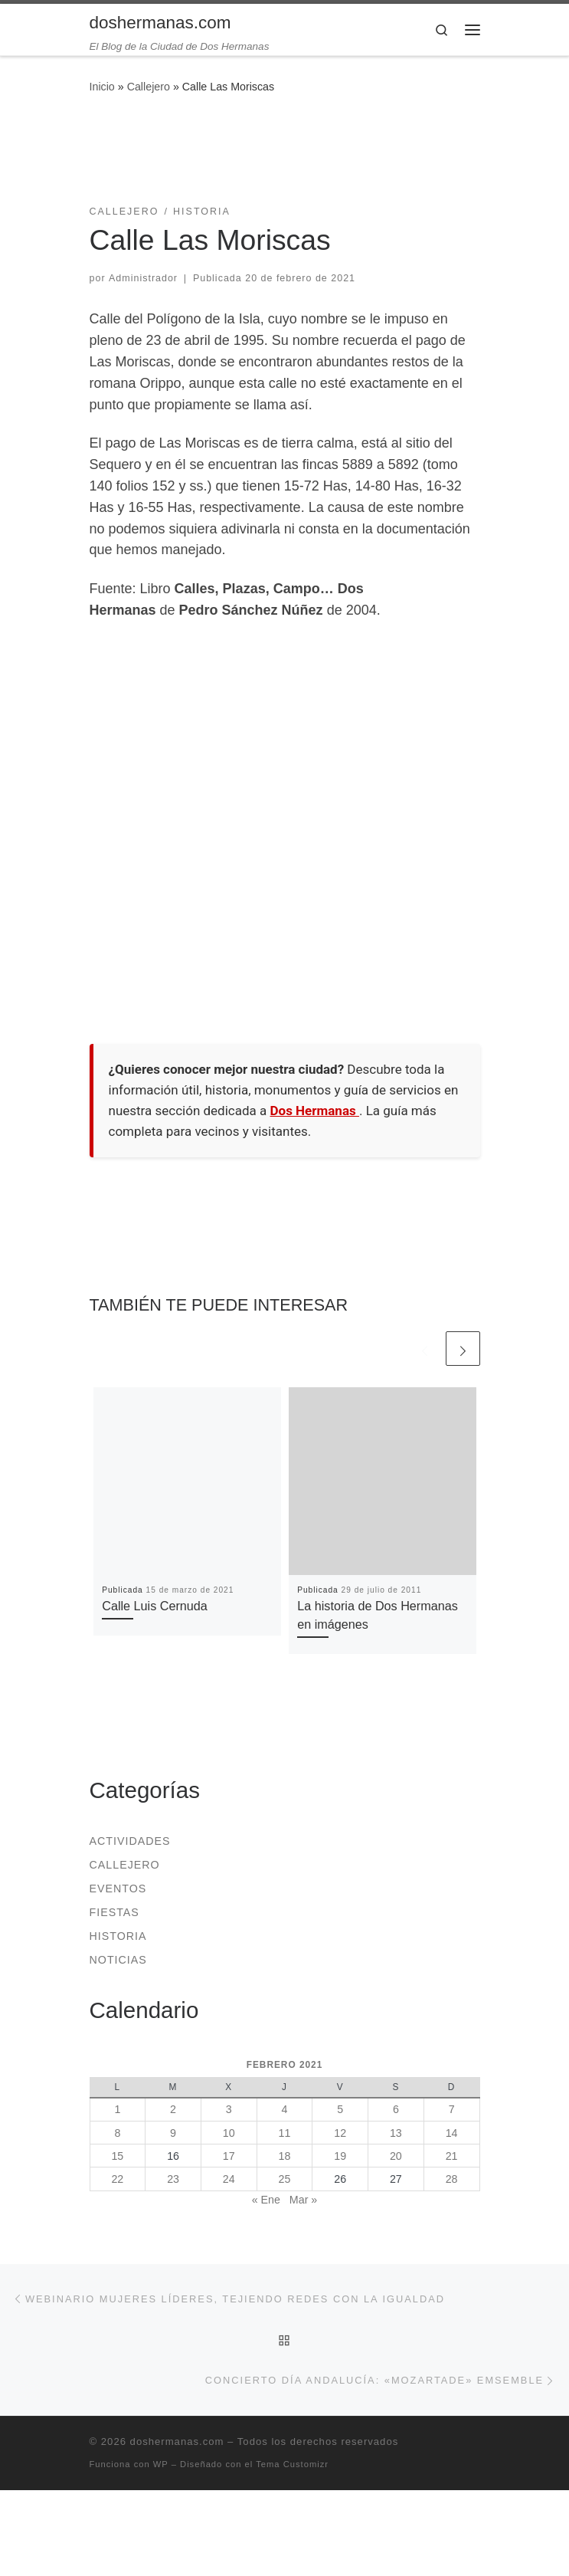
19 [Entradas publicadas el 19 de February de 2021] (340, 2156)
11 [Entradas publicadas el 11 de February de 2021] (285, 2133)
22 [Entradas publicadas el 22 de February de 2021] (117, 2179)
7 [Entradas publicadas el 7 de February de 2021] (452, 2109)
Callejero (148, 86)
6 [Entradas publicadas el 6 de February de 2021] (396, 2109)
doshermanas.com (177, 2441)
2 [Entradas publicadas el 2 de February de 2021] (173, 2109)
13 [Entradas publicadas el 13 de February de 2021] (396, 2133)
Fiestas (114, 1912)
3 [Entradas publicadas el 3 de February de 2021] (229, 2109)
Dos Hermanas (314, 1110)
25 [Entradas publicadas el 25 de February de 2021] (285, 2179)
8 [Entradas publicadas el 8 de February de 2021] (117, 2133)
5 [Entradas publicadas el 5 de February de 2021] (340, 2109)
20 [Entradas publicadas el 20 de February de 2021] (396, 2156)
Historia (118, 1936)
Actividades (130, 1841)
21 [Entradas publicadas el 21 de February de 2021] (452, 2156)
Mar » (303, 2200)
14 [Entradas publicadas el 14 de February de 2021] (452, 2133)
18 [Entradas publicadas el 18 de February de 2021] (285, 2156)
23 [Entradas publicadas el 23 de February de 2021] (173, 2179)
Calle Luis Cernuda (155, 1606)
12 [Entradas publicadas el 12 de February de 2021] (340, 2133)
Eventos (118, 1888)
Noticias (118, 1960)
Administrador (143, 278)
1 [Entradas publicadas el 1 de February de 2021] (117, 2109)
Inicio (102, 86)
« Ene (266, 2200)
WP (160, 2464)
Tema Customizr (292, 2464)
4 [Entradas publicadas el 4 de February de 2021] (284, 2109)
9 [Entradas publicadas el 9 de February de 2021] (173, 2133)
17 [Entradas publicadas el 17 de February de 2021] (229, 2156)
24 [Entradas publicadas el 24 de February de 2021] (229, 2179)
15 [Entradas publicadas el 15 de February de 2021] (117, 2156)
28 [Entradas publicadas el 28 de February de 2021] (452, 2179)
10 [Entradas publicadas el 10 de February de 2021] (229, 2133)
